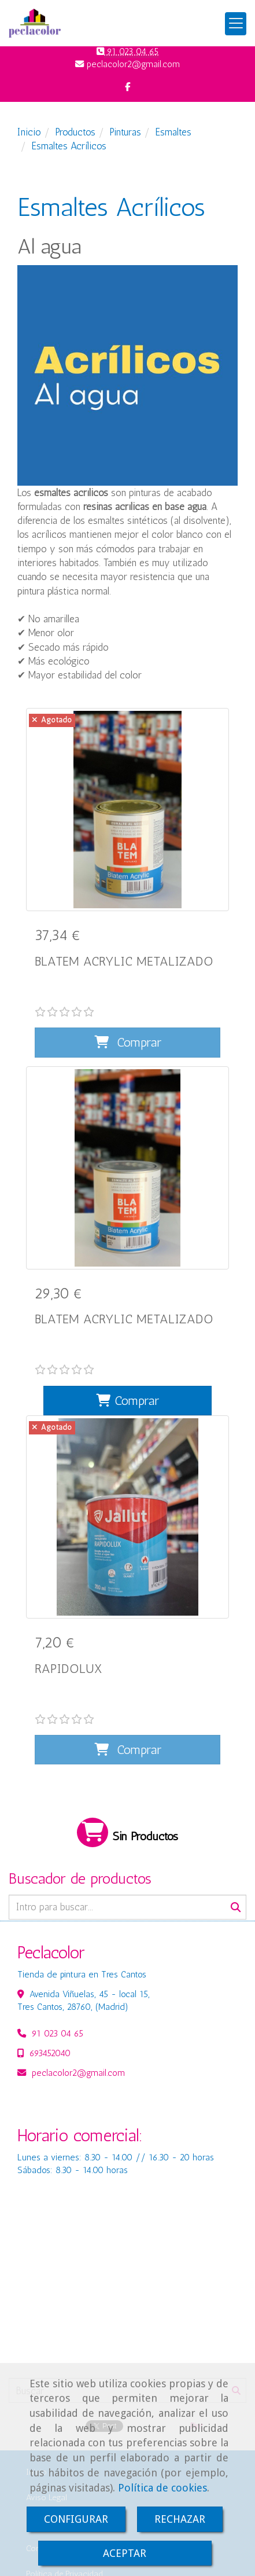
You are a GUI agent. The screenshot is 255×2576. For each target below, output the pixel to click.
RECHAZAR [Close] (179, 2519)
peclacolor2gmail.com (78, 1989)
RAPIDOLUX (68, 1613)
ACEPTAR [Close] (124, 2553)
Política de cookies (162, 2488)
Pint (197, 2343)
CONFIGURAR (76, 2519)
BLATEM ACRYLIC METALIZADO (124, 961)
